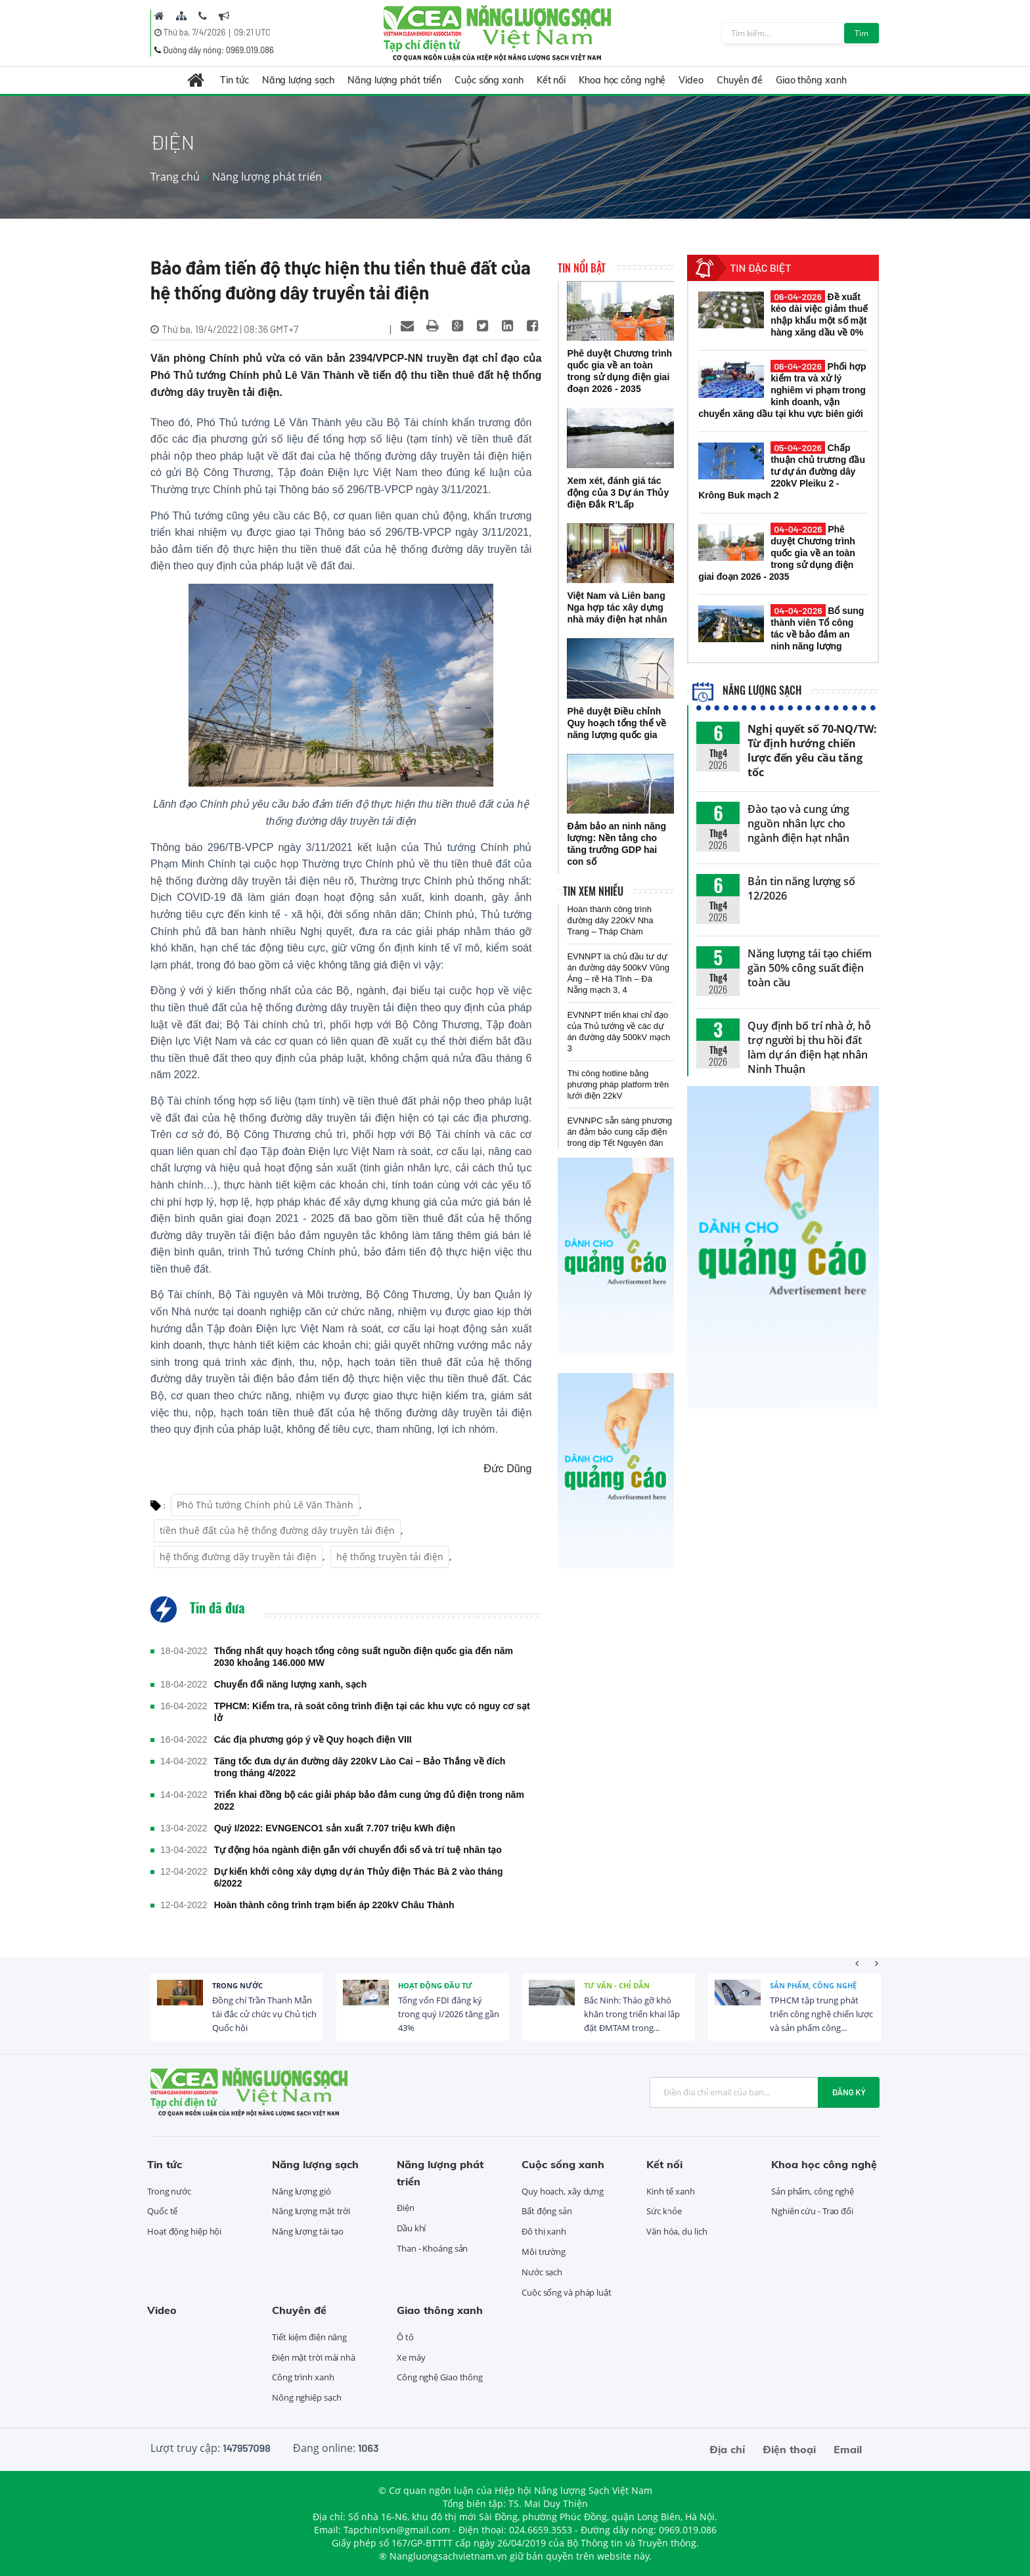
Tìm (861, 33)
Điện (405, 2208)
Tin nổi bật (582, 268)
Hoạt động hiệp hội (184, 2231)
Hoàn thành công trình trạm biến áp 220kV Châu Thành (334, 1905)
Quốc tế (162, 2211)
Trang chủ (175, 176)
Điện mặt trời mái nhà (313, 2357)
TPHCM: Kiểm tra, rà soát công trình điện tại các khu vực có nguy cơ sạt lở (372, 1712)
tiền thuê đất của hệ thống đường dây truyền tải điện (277, 1530)
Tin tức (234, 80)
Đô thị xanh (544, 2231)
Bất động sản (547, 2211)
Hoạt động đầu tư (435, 1985)
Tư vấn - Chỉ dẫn (617, 1985)
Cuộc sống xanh (489, 80)
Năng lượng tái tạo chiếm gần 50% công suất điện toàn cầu (810, 968)
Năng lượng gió (301, 2191)
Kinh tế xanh (670, 2191)
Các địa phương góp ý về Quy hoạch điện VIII (313, 1739)
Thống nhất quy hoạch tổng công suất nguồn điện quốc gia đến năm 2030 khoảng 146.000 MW (363, 1657)
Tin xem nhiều (593, 891)
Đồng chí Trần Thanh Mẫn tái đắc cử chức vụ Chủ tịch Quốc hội (264, 2014)
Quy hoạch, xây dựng (563, 2191)
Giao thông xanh (811, 80)
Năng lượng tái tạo (308, 2231)
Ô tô (405, 2337)
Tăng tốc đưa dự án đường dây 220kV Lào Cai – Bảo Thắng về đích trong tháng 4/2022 (360, 1767)
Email (848, 2449)
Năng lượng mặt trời (311, 2211)
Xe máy (411, 2357)
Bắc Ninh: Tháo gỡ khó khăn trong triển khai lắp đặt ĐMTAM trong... (632, 2014)
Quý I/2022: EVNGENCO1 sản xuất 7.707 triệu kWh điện (334, 1828)
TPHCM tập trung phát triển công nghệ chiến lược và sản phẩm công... (821, 2014)
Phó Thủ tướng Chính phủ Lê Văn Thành (265, 1504)
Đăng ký (849, 2092)
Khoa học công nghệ (622, 80)
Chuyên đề (740, 80)
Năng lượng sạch (298, 80)
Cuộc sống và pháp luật (567, 2292)
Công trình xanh (303, 2377)
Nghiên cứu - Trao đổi (812, 2211)
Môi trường (544, 2252)
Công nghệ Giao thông (440, 2377)
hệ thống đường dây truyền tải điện (238, 1556)
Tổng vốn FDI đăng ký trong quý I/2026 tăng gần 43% (448, 2014)
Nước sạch (542, 2272)
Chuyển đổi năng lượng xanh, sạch (290, 1684)
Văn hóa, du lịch (676, 2231)
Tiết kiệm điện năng (309, 2337)
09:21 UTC (252, 32)
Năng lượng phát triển (394, 80)
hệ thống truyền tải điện (389, 1556)
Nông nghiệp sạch (306, 2397)
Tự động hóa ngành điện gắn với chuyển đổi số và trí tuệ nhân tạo (358, 1850)
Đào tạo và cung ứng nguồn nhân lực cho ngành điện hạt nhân (798, 823)
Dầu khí (411, 2228)
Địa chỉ (727, 2449)
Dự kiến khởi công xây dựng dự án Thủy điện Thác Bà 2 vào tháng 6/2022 (358, 1877)
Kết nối (551, 80)
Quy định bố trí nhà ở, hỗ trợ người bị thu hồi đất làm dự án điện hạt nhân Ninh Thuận (809, 1047)
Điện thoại (789, 2449)
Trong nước (237, 1985)
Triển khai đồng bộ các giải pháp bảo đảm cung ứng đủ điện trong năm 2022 (369, 1800)
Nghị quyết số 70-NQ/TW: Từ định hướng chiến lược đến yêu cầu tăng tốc (812, 750)
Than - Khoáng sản (432, 2248)
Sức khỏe (664, 2211)
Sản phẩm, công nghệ (813, 1985)
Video (691, 80)
